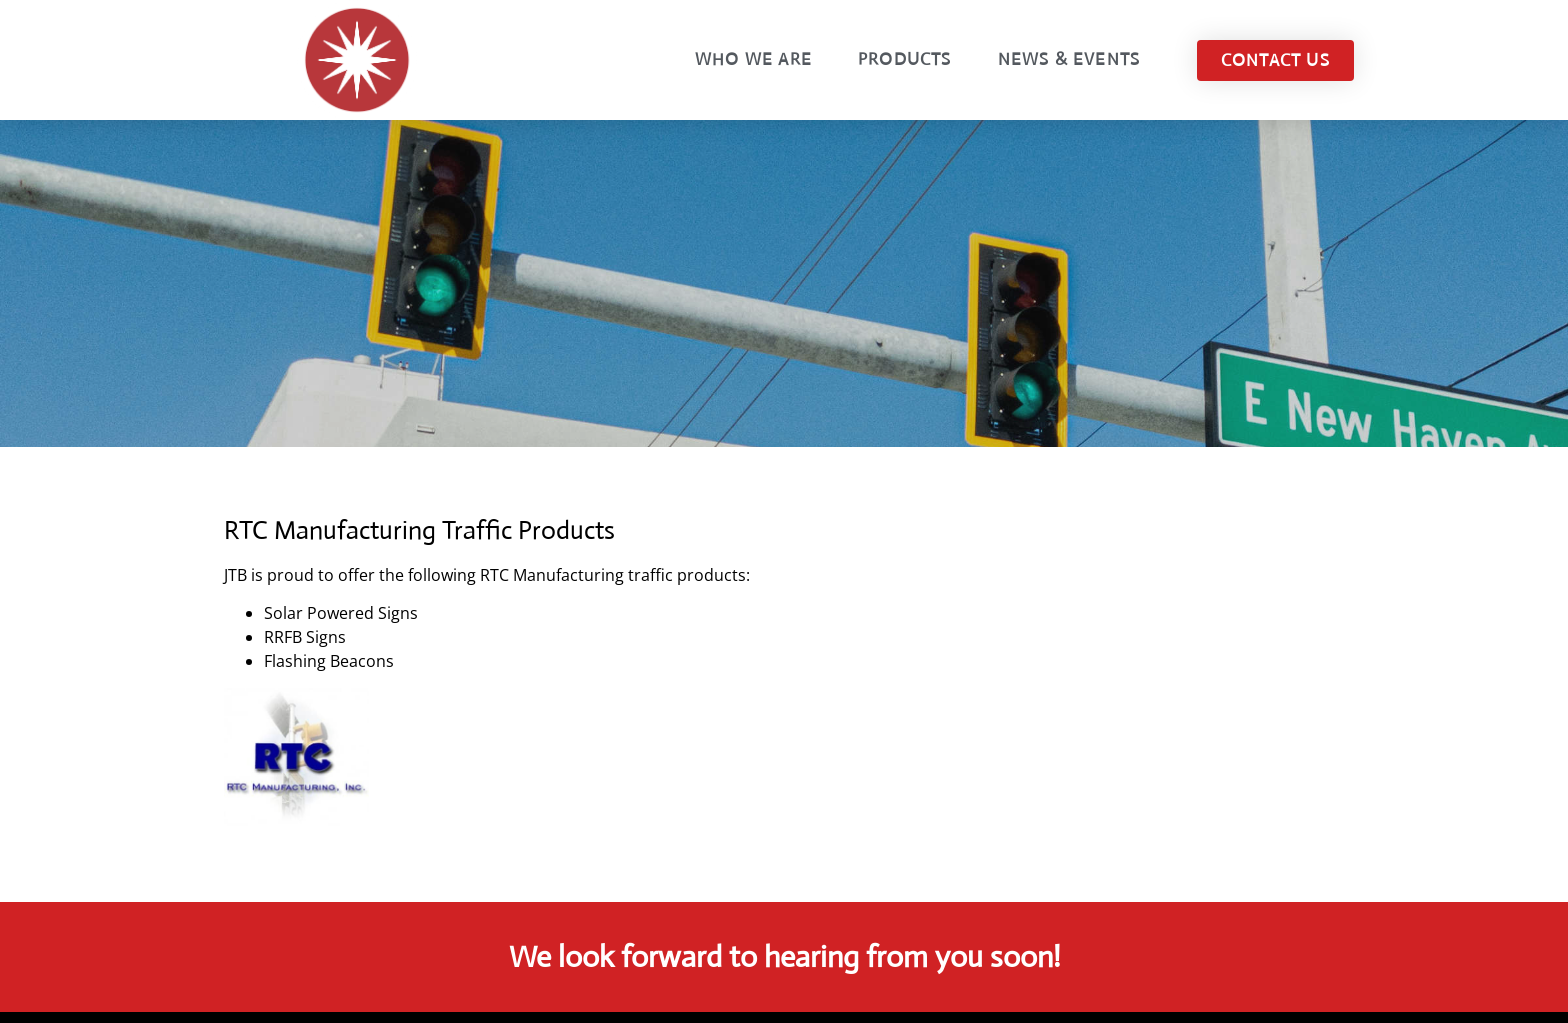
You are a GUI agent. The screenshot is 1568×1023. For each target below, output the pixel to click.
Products (905, 59)
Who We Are (753, 59)
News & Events (1069, 59)
